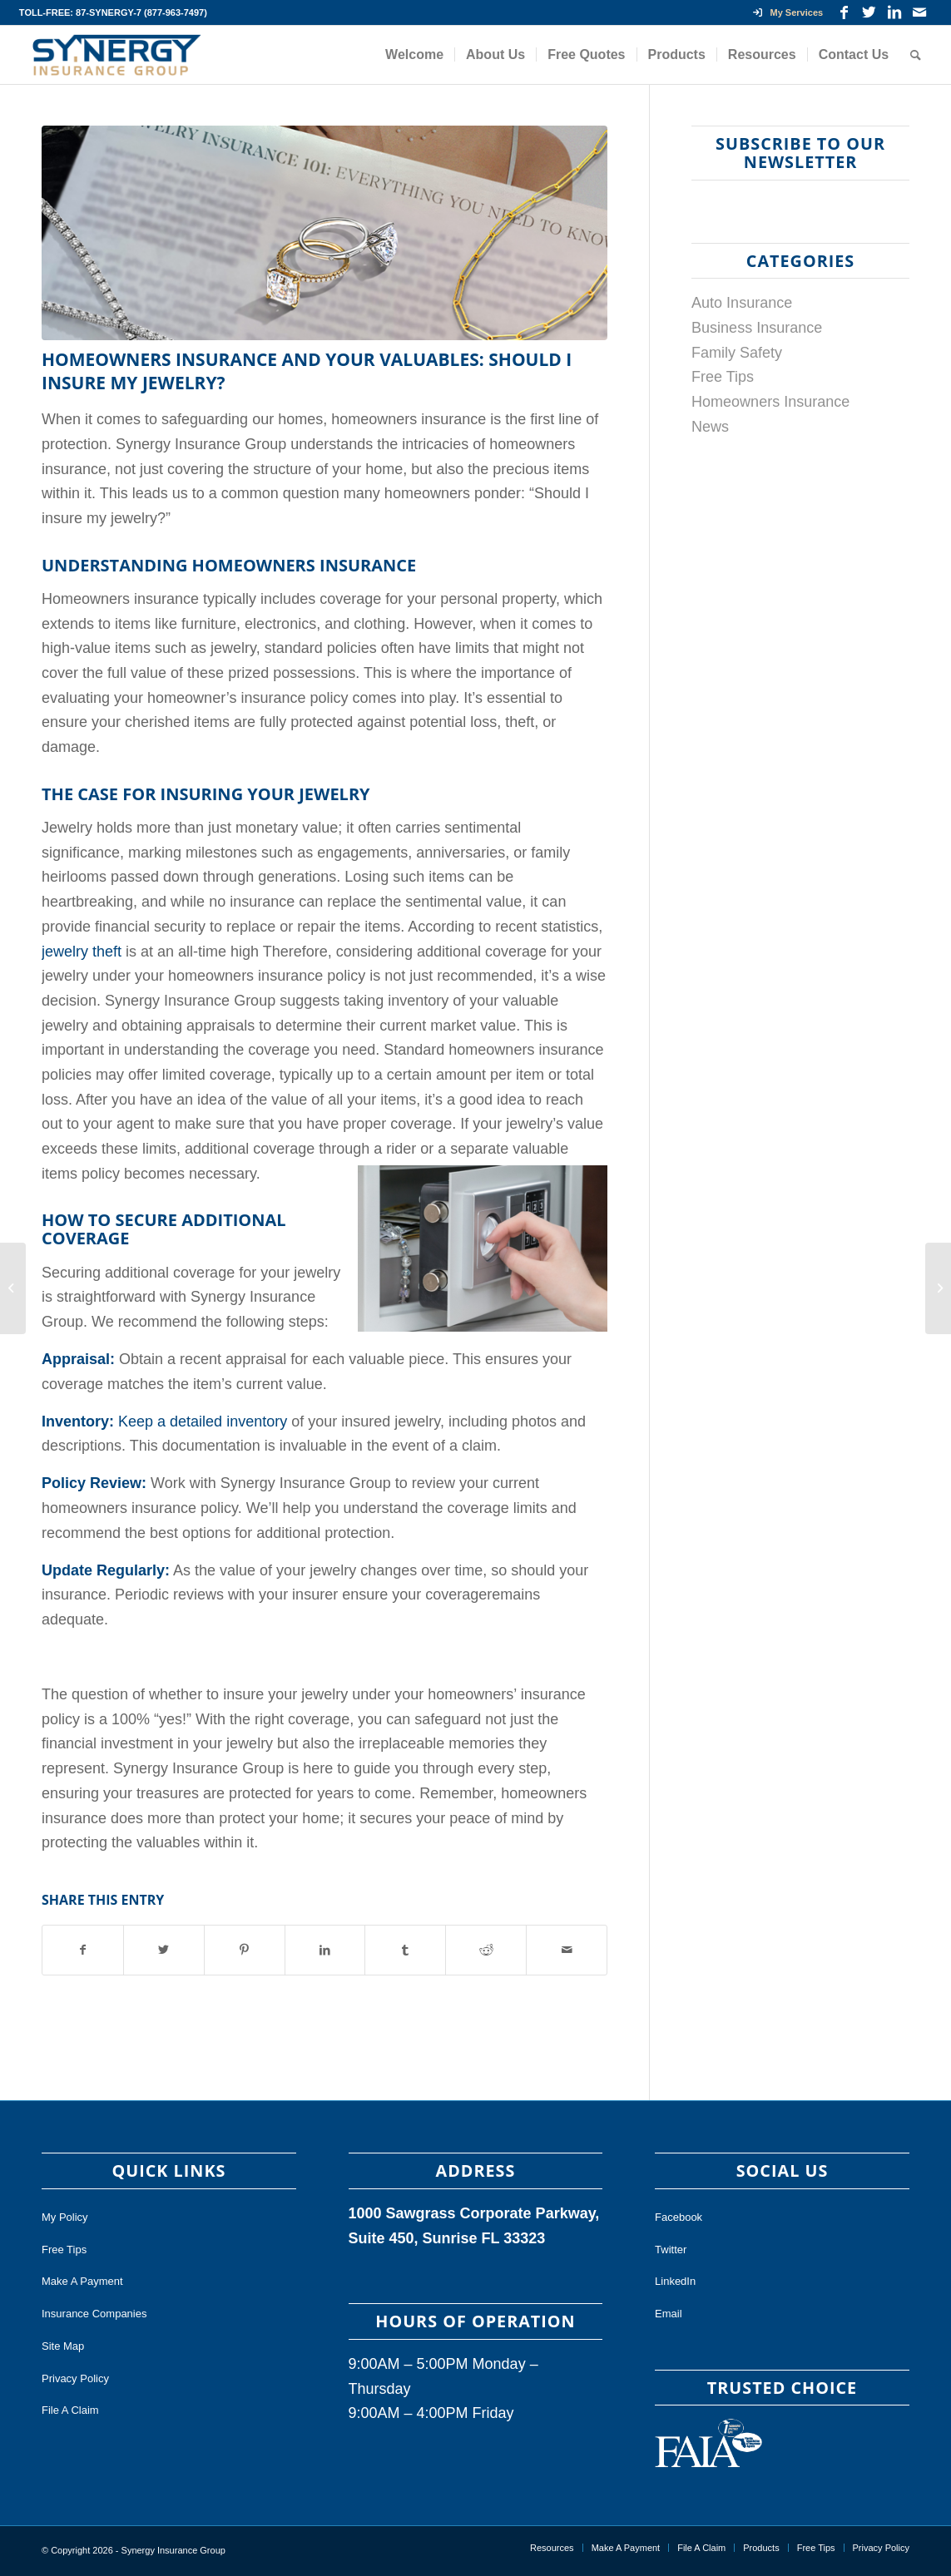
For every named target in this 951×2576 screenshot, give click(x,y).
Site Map (63, 2346)
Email (668, 2313)
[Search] (915, 55)
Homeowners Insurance (770, 401)
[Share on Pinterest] (245, 1950)
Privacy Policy (75, 2378)
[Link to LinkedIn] (894, 12)
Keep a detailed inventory (202, 1421)
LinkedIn (675, 2281)
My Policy (65, 2217)
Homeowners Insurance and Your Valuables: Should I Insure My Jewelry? (307, 370)
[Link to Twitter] (869, 12)
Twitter (670, 2249)
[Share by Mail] (567, 1950)
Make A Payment (82, 2281)
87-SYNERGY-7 (108, 12)
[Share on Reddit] (486, 1950)
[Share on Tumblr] (405, 1950)
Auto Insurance (741, 302)
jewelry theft (81, 951)
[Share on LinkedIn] (325, 1950)
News (710, 426)
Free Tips (722, 376)
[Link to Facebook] (844, 12)
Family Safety (736, 352)
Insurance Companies (94, 2313)
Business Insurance (756, 327)
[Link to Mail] (919, 12)
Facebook (678, 2217)
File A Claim (70, 2410)
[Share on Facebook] (82, 1950)
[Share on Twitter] (164, 1950)
